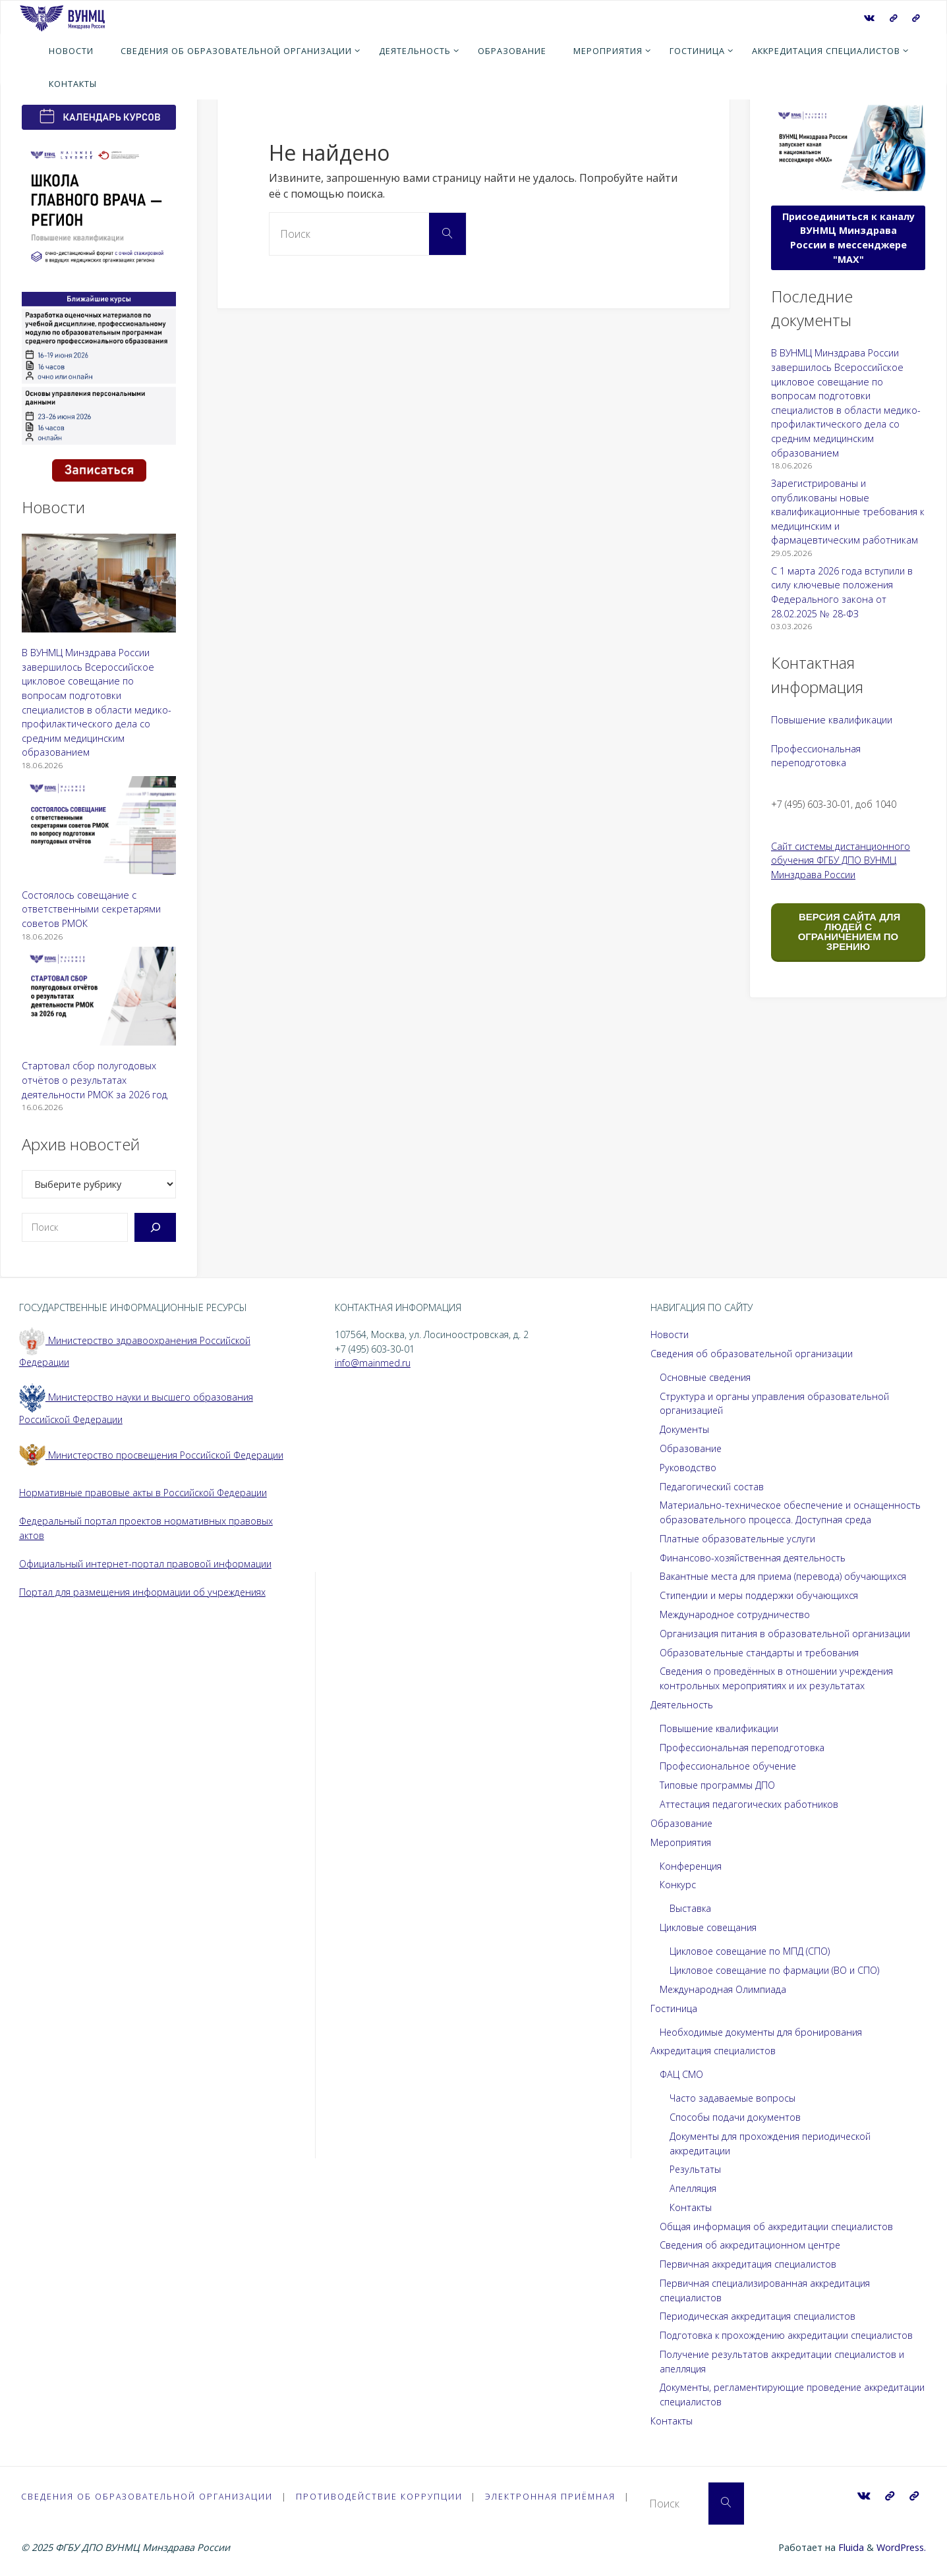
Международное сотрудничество (736, 1614)
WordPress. (901, 2547)
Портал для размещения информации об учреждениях (143, 1592)
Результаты (696, 2169)
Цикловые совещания (709, 1927)
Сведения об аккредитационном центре (752, 2245)
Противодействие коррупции (383, 2496)
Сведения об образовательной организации (752, 1353)
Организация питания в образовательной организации (785, 1633)
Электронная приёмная (555, 2496)
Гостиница (673, 2008)
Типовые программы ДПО (718, 1785)
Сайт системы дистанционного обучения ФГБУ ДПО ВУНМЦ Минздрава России (841, 860)
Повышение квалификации (831, 720)
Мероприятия (681, 1842)
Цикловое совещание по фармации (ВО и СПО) (776, 1970)
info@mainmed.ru (373, 1363)
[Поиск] (155, 1227)
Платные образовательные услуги (738, 1538)
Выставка (691, 1908)
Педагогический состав (713, 1486)
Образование (691, 1448)
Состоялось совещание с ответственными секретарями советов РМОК (91, 909)
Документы (685, 1429)
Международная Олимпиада (723, 1989)
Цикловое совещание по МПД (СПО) (751, 1951)
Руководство (688, 1467)
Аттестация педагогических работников (751, 1804)
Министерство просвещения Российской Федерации (153, 1455)
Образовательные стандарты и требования (760, 1652)
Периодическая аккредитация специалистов (760, 2316)
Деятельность (682, 1704)
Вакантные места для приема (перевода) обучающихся (785, 1576)
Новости (669, 1334)
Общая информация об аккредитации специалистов (778, 2226)
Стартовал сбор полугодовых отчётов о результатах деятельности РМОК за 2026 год (94, 1079)
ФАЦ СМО (681, 2074)
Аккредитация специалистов (714, 2050)
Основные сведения (706, 1377)
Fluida (850, 2547)
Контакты (691, 2207)
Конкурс (678, 1884)
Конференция (691, 1866)
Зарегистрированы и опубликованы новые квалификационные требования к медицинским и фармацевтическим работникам (848, 511)
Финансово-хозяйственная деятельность (753, 1558)
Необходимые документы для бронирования (762, 2032)
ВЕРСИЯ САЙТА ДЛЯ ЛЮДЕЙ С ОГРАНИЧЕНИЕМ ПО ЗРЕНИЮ (848, 931)
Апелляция (693, 2188)
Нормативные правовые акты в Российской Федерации (145, 1492)
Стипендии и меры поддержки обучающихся (760, 1595)
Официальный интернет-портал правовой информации (146, 1563)
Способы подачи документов (736, 2117)
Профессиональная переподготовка (743, 1747)
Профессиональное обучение (729, 1766)
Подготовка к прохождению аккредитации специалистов (788, 2335)
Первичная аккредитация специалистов (750, 2264)
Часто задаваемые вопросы (733, 2098)
